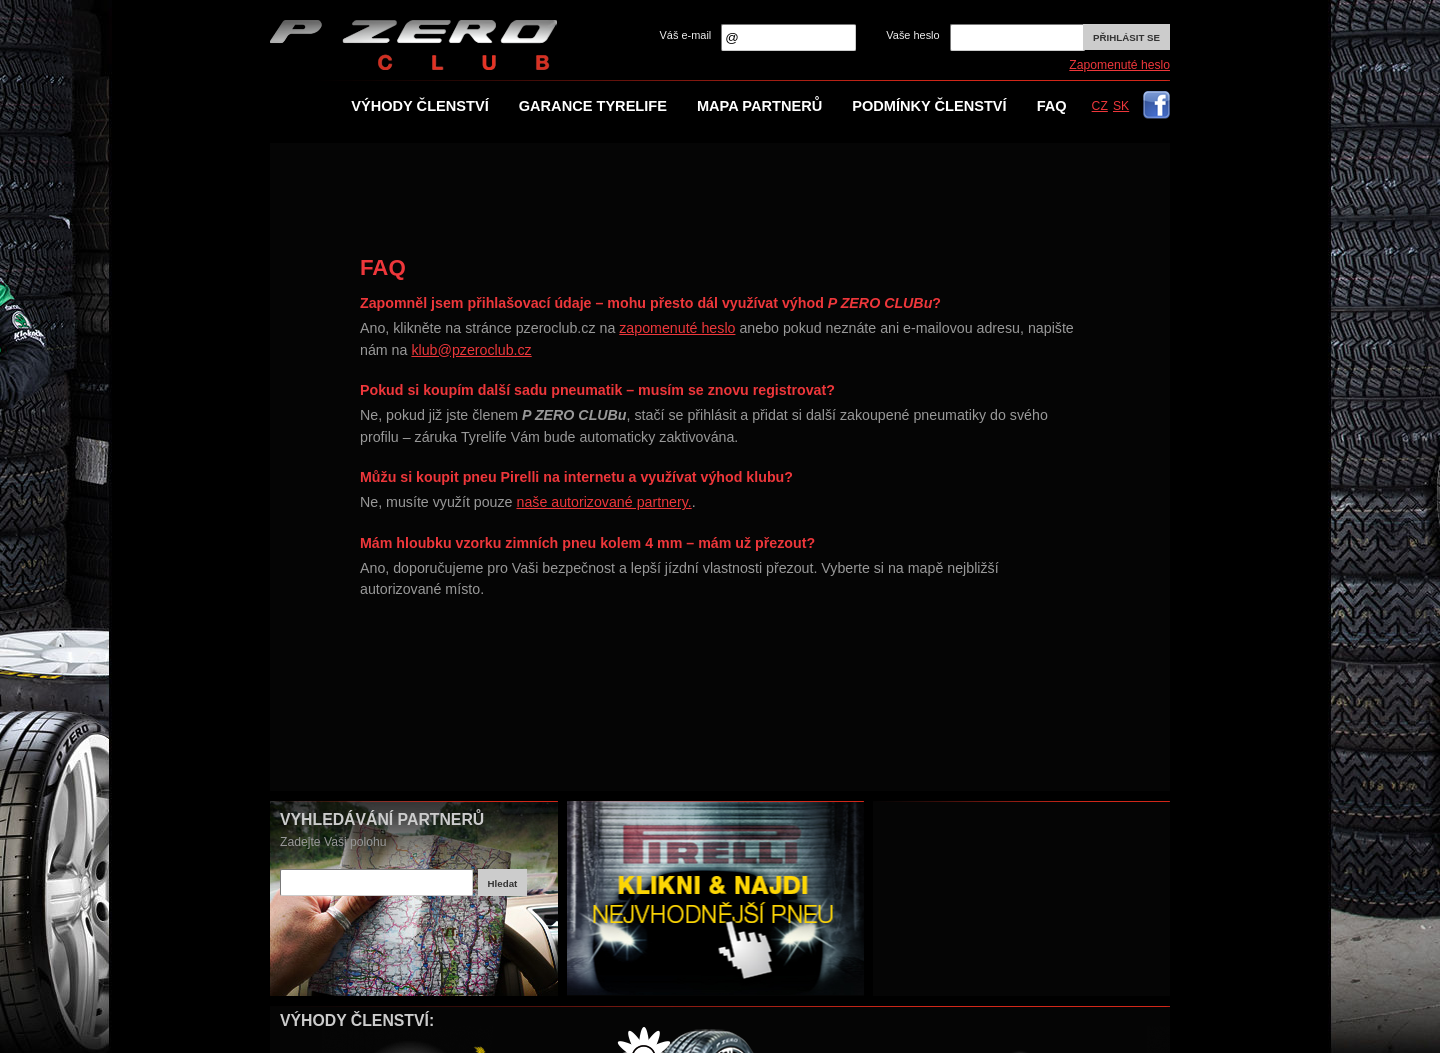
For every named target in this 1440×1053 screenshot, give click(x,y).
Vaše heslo (912, 35)
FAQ (1052, 106)
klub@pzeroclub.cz (471, 350)
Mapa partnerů (759, 106)
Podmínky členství (929, 106)
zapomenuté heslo (677, 328)
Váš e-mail (686, 35)
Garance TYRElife (593, 106)
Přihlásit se (1126, 37)
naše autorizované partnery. (603, 502)
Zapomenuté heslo (1119, 65)
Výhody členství (419, 106)
